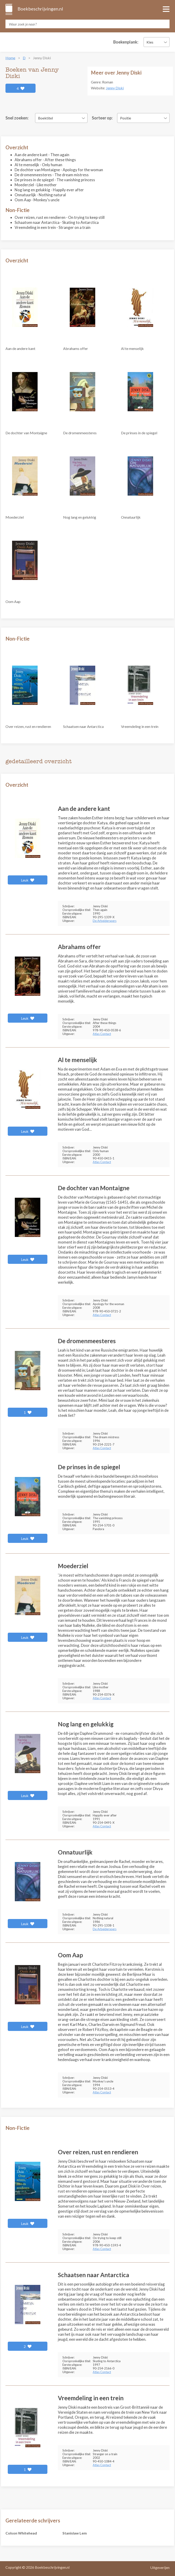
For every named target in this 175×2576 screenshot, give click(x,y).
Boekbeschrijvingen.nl (40, 8)
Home (10, 58)
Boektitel (45, 118)
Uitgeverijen (160, 2567)
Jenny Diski (115, 88)
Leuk (27, 880)
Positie (125, 118)
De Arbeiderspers (104, 921)
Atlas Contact (102, 1034)
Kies (150, 42)
